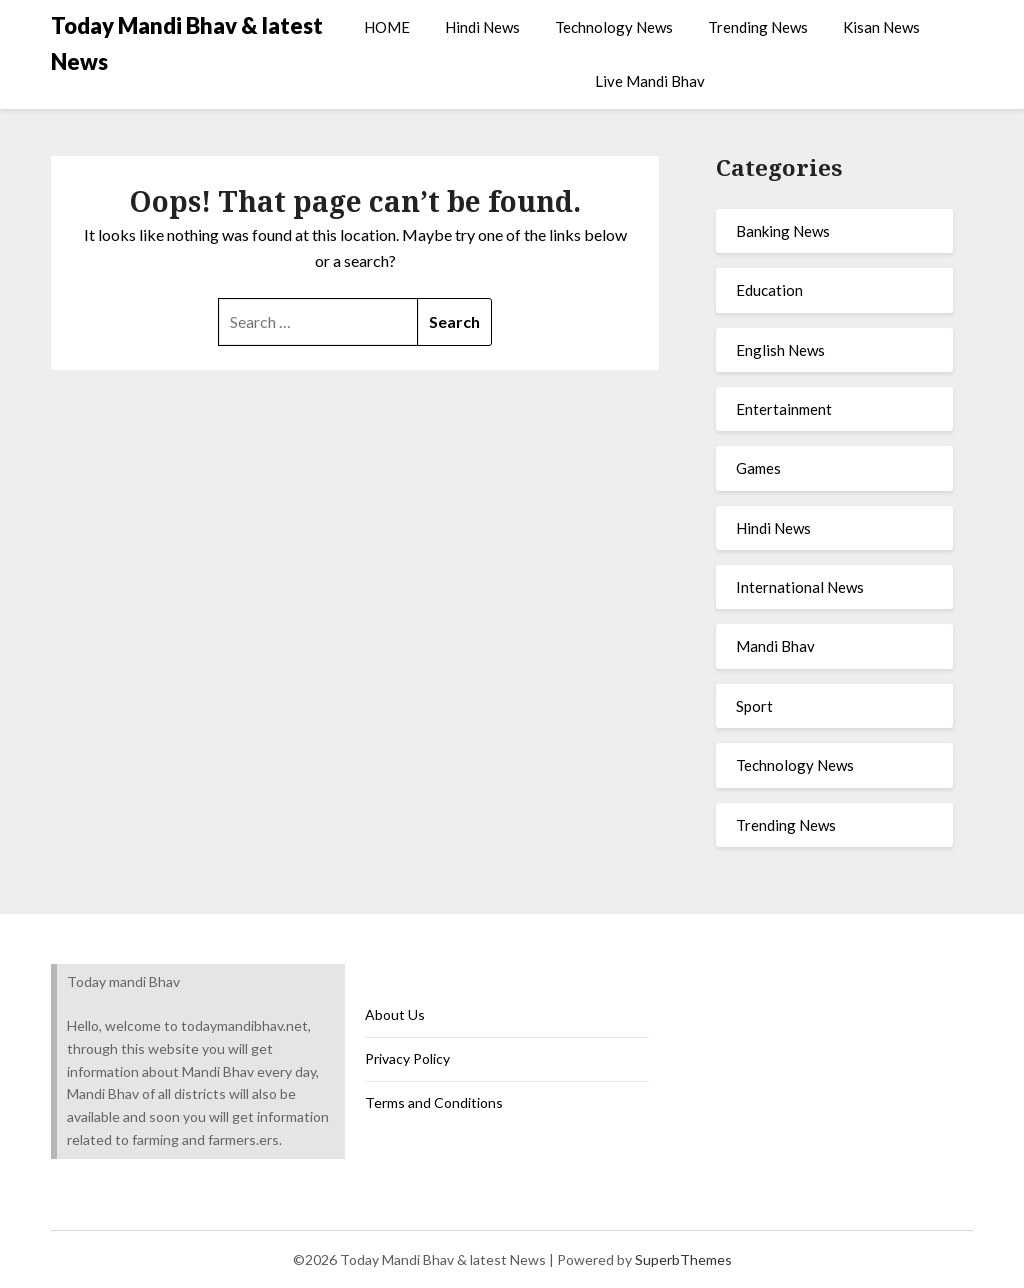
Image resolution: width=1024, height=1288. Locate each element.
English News (780, 350)
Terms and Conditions (434, 1102)
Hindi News (482, 27)
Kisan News (881, 27)
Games (758, 468)
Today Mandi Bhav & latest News (187, 43)
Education (769, 290)
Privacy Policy (407, 1058)
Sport (754, 706)
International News (800, 587)
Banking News (783, 231)
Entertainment (784, 409)
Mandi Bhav (775, 646)
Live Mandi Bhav (650, 81)
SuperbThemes (683, 1259)
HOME (387, 27)
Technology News (614, 27)
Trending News (758, 27)
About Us (395, 1014)
